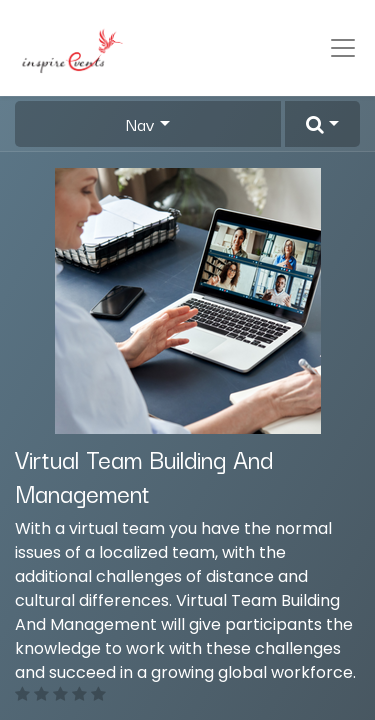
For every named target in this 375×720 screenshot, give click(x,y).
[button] (322, 124)
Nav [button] (140, 124)
